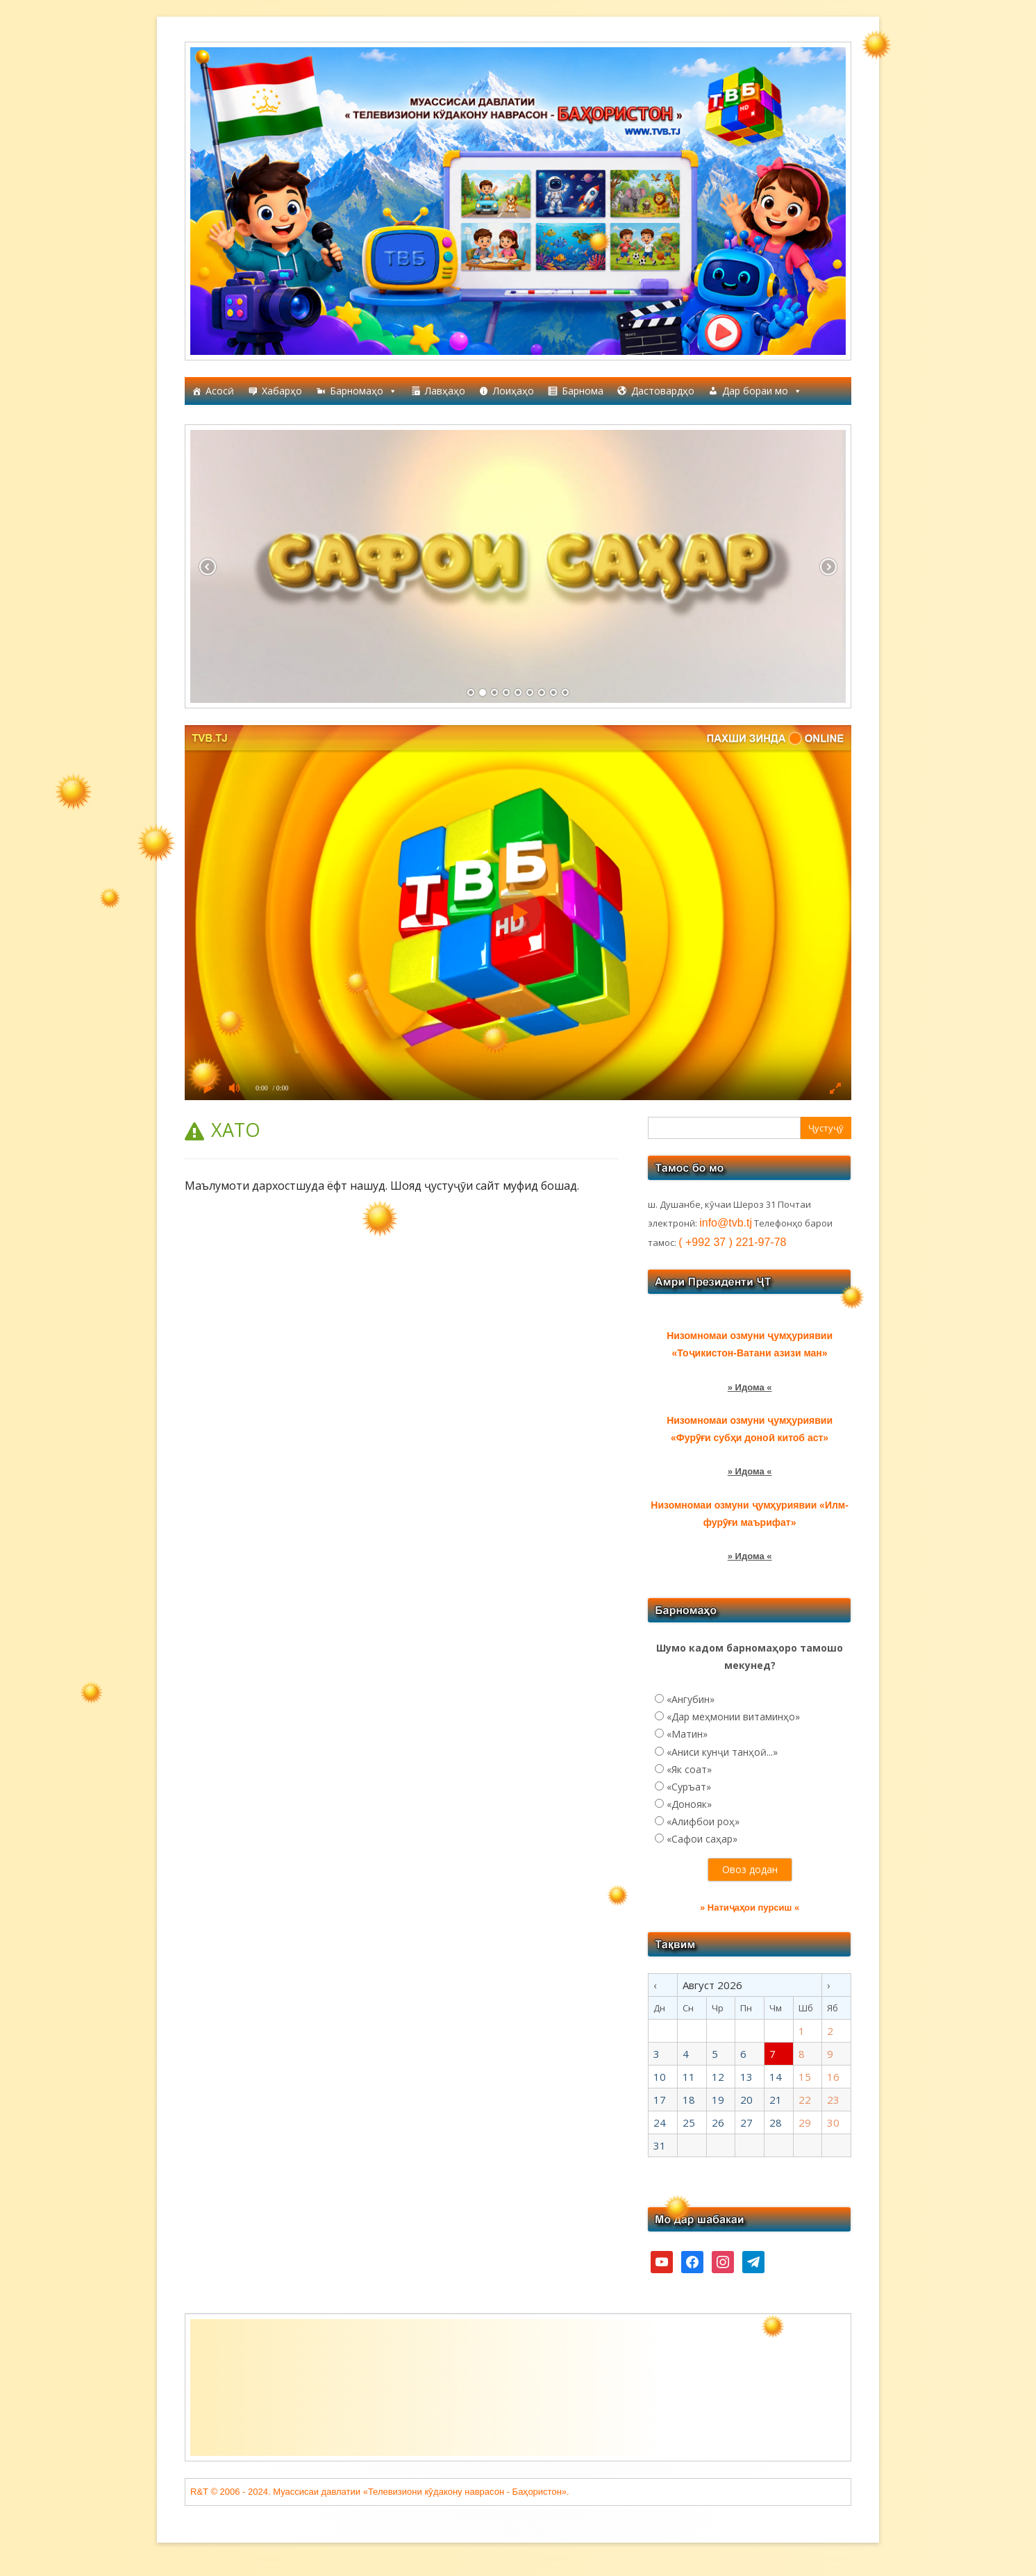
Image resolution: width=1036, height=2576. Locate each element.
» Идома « (750, 1387)
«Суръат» (689, 1786)
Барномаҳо (363, 391)
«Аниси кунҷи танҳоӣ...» (722, 1752)
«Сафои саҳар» (702, 1838)
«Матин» (687, 1733)
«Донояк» (689, 1804)
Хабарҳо (282, 390)
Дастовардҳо (662, 390)
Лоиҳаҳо (513, 390)
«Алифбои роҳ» (703, 1821)
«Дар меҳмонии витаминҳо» (733, 1716)
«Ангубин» (691, 1699)
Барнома (582, 390)
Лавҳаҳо (445, 390)
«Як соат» (689, 1769)
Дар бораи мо (762, 391)
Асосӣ (220, 390)
